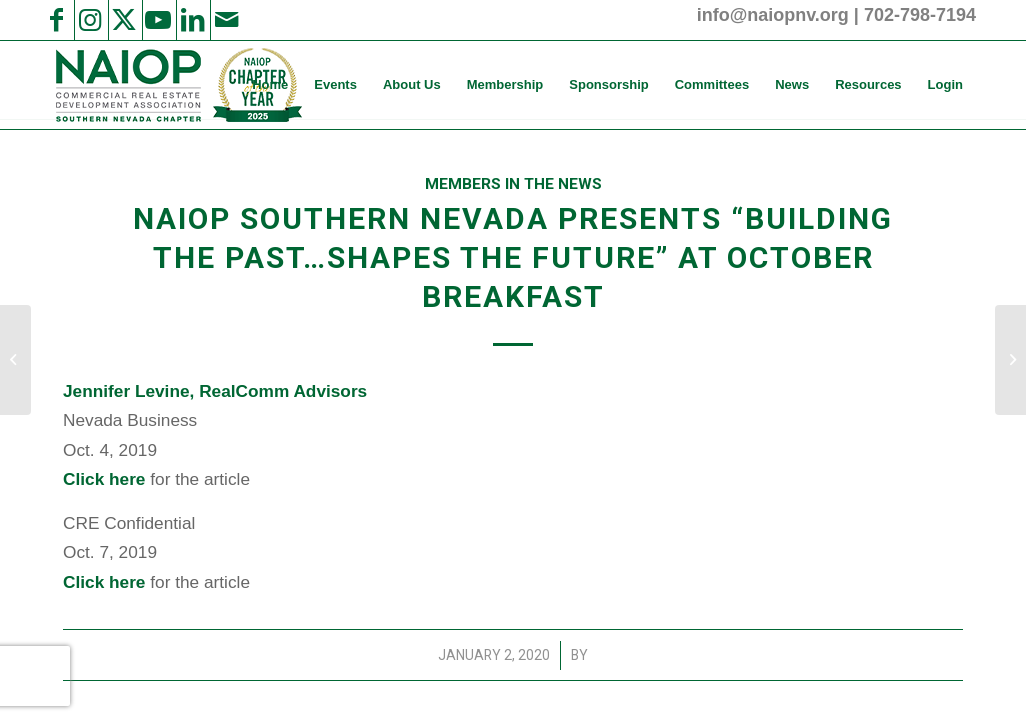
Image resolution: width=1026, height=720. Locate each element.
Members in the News (513, 184)
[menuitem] (270, 85)
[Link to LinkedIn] (192, 20)
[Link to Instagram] (90, 20)
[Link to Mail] (226, 20)
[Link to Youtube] (158, 20)
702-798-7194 (920, 15)
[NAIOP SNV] (176, 85)
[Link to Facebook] (56, 20)
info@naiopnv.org (773, 15)
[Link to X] (124, 20)
